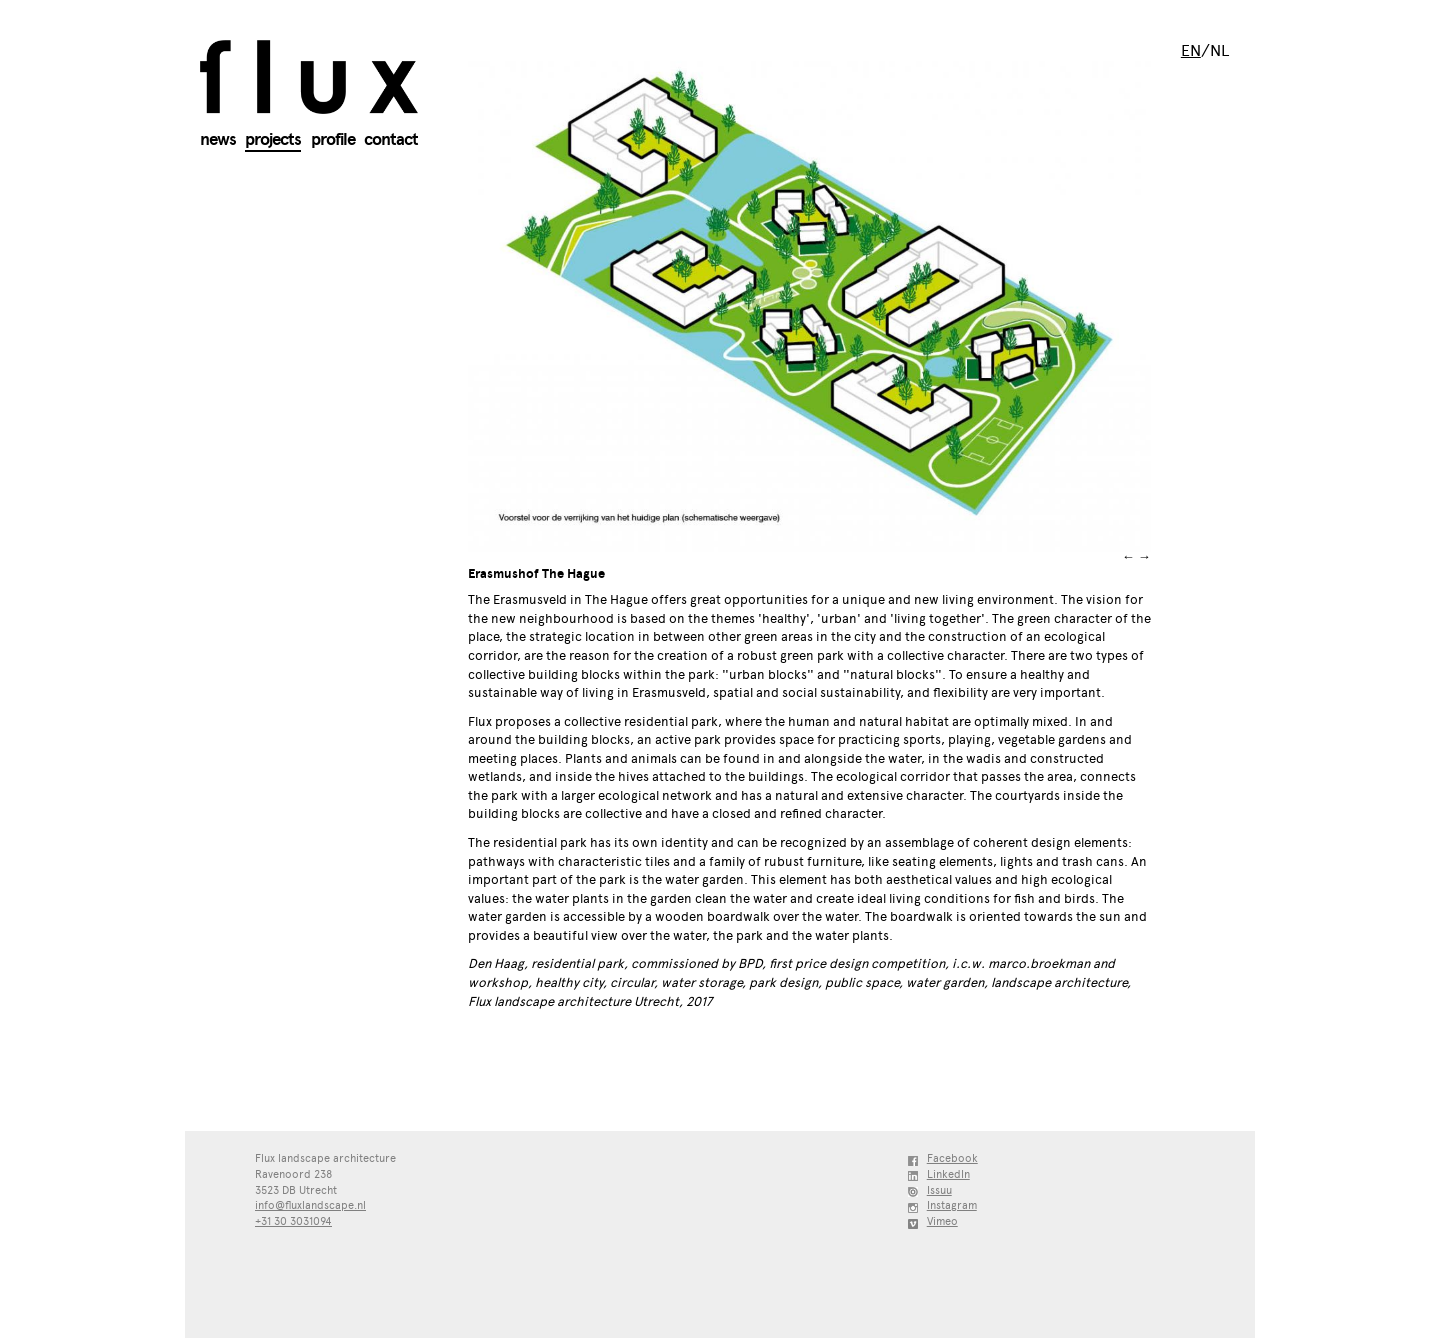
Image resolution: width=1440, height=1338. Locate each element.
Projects (273, 139)
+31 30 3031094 (293, 1221)
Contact (391, 139)
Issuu (939, 1190)
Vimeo (942, 1221)
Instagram (952, 1205)
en (1191, 50)
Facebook (952, 1158)
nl (1219, 50)
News (218, 139)
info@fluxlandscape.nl (310, 1205)
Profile (333, 139)
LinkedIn (948, 1174)
